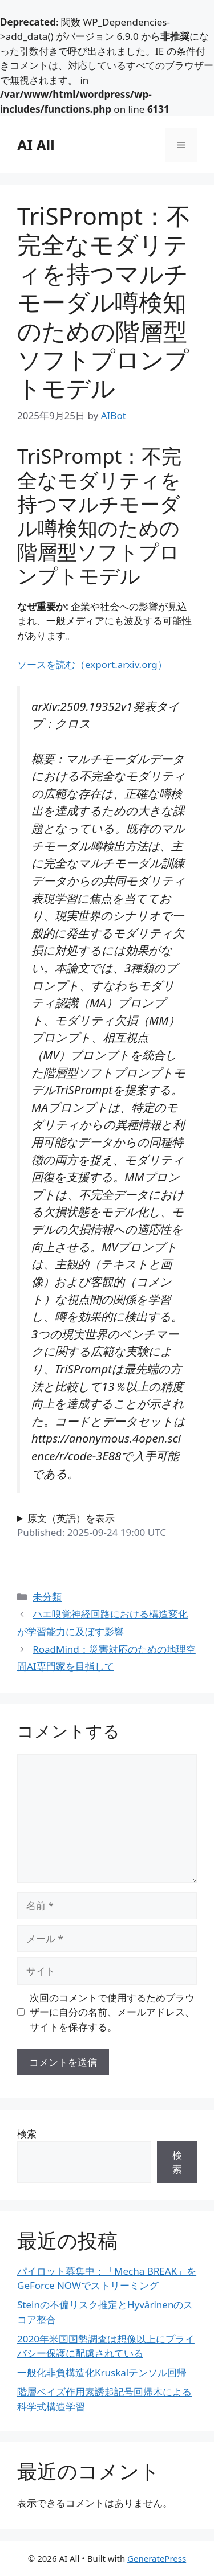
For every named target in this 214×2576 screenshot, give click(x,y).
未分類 (47, 1596)
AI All (36, 144)
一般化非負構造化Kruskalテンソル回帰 (102, 2372)
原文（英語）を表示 (71, 1518)
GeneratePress (156, 2558)
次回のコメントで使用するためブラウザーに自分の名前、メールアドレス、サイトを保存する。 (112, 2012)
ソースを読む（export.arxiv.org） (92, 664)
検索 (27, 2133)
